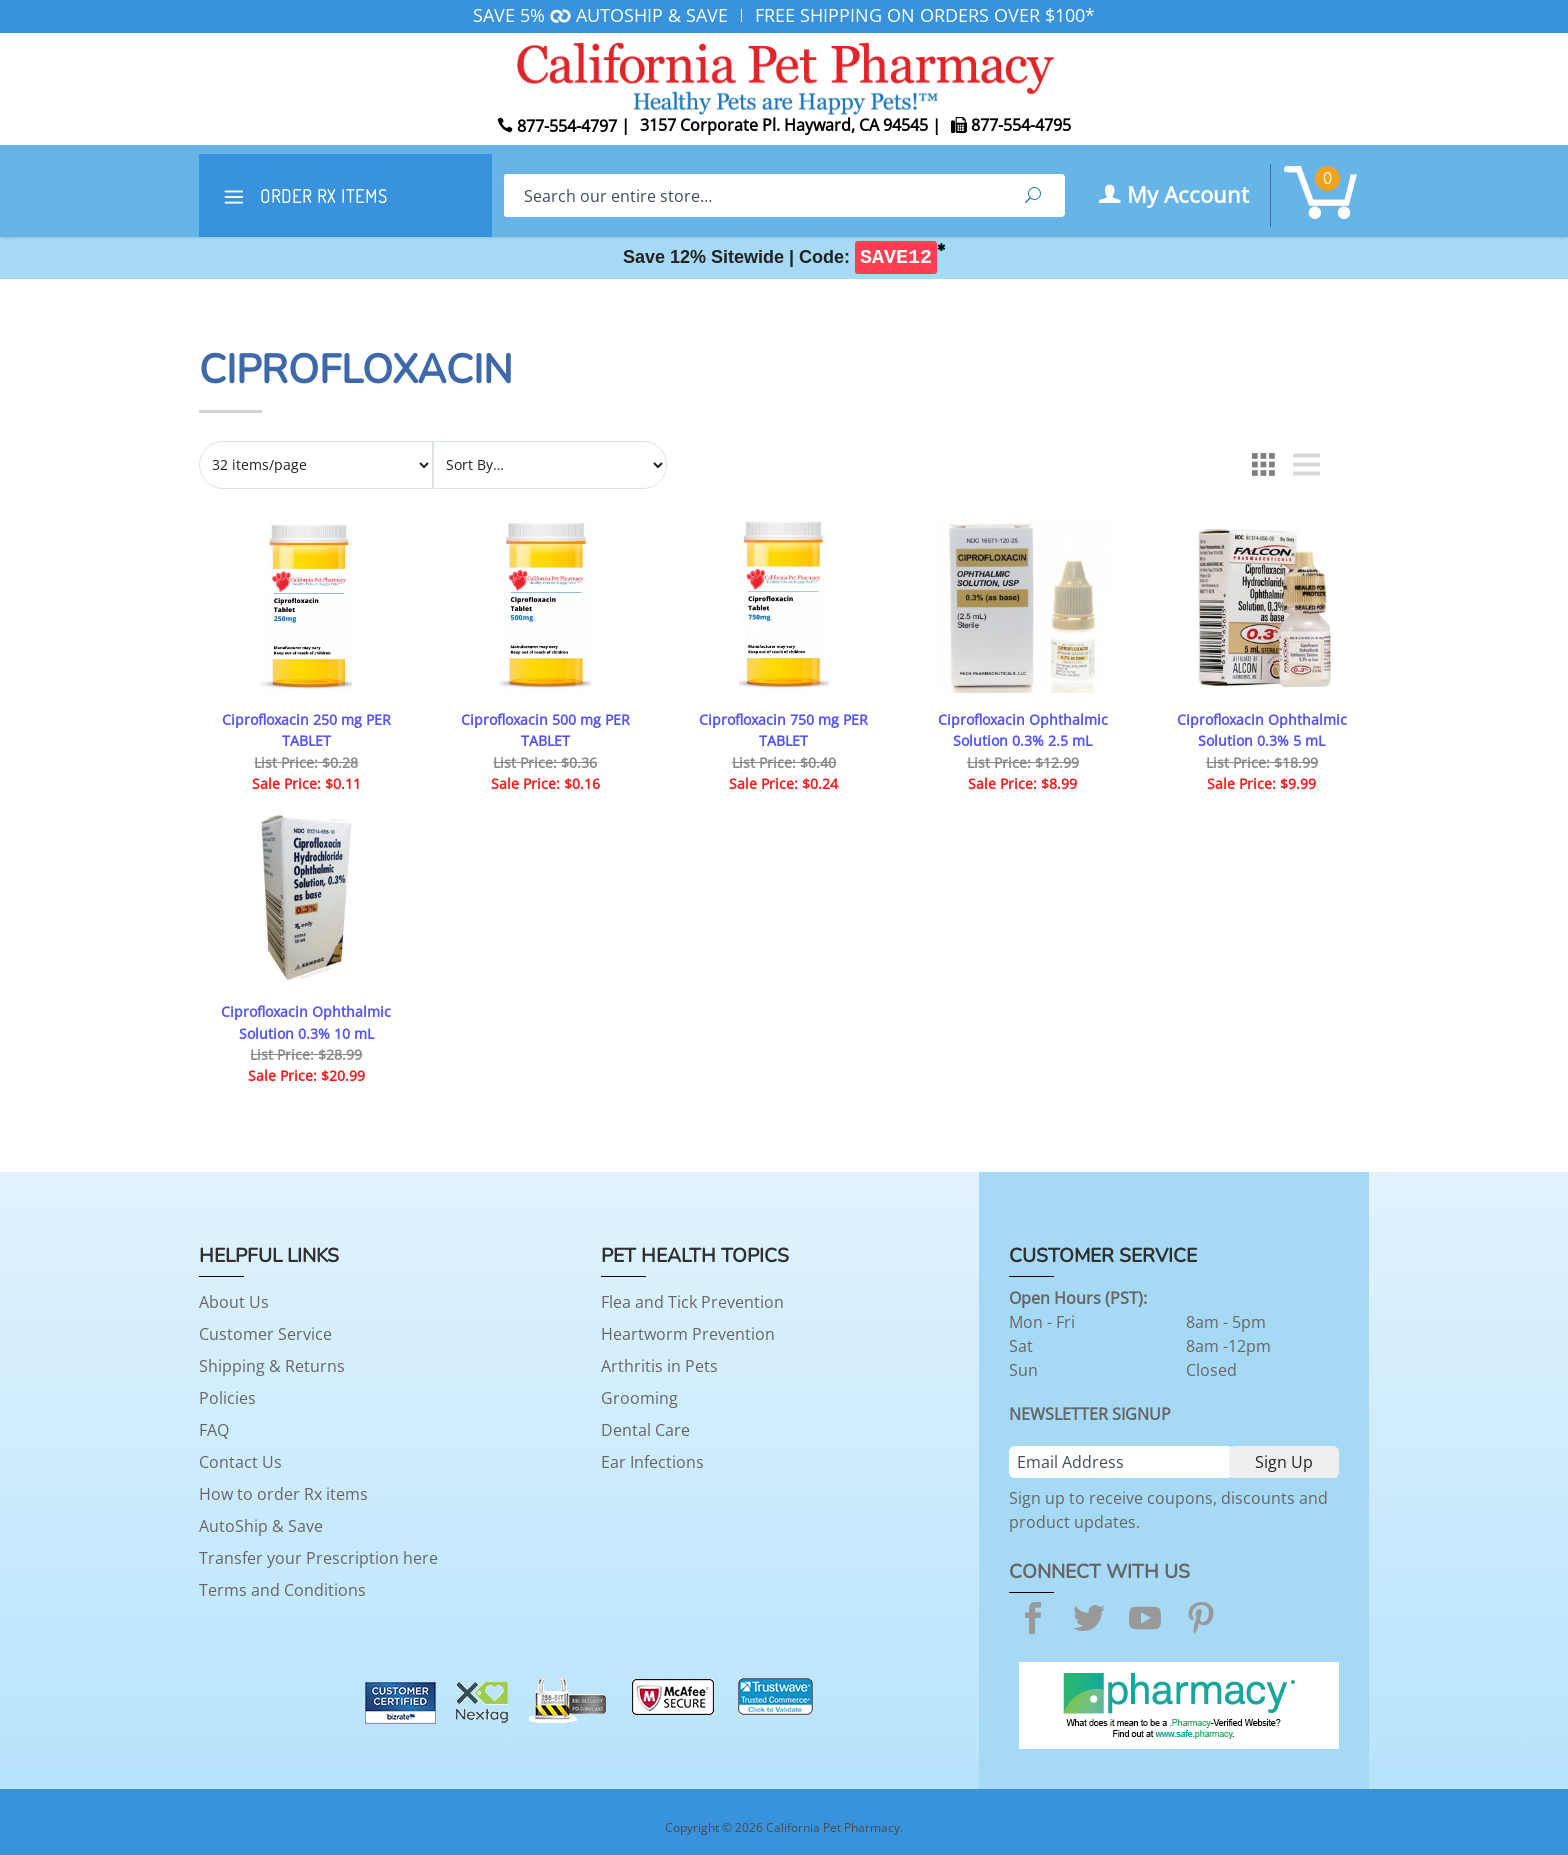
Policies (227, 1398)
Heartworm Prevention (688, 1334)
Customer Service (265, 1334)
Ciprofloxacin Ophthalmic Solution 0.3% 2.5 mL (1023, 730)
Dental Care (645, 1430)
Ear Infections (652, 1462)
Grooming (639, 1398)
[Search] (752, 195)
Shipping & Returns (272, 1366)
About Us (234, 1302)
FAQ (214, 1430)
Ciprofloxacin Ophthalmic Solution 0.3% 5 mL (1262, 730)
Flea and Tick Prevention (692, 1302)
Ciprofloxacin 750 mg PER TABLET (783, 730)
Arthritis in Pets (659, 1366)
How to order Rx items (283, 1494)
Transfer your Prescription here (318, 1558)
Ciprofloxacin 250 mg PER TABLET (306, 730)
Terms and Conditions (282, 1590)
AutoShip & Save (261, 1526)
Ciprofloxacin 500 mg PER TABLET (545, 730)
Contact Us (240, 1462)
